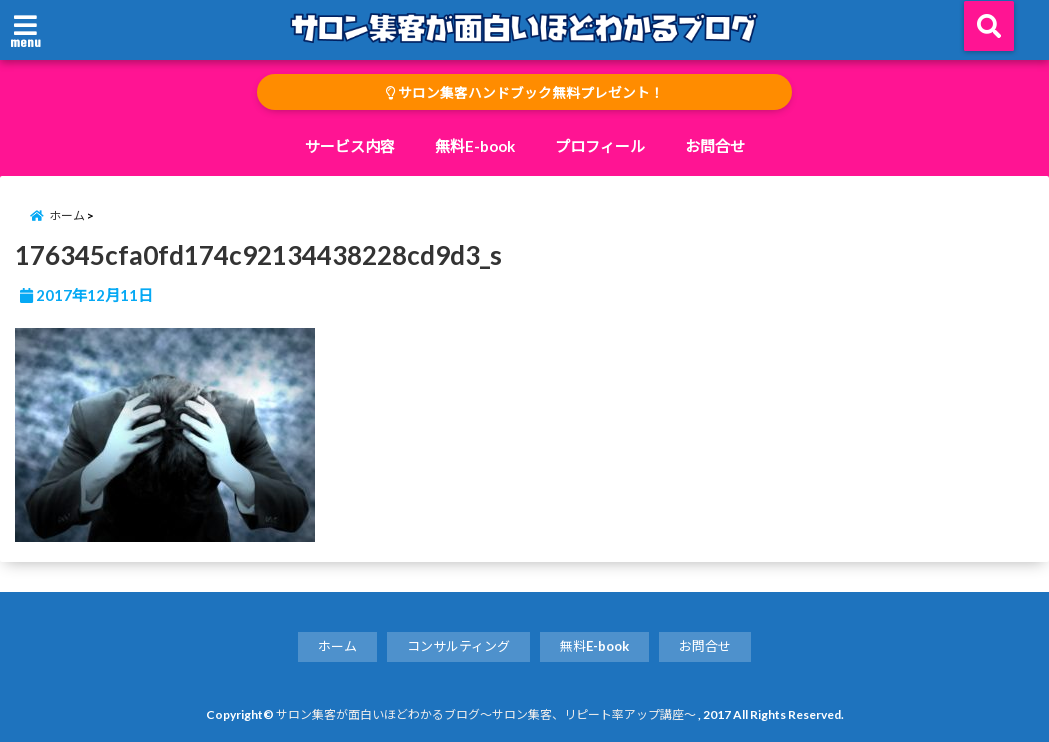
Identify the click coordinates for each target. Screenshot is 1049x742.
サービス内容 (350, 146)
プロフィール (600, 146)
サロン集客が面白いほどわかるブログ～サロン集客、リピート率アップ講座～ (486, 714)
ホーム (337, 646)
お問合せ (715, 146)
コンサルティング (458, 646)
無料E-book (475, 146)
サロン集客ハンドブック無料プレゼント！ (525, 93)
